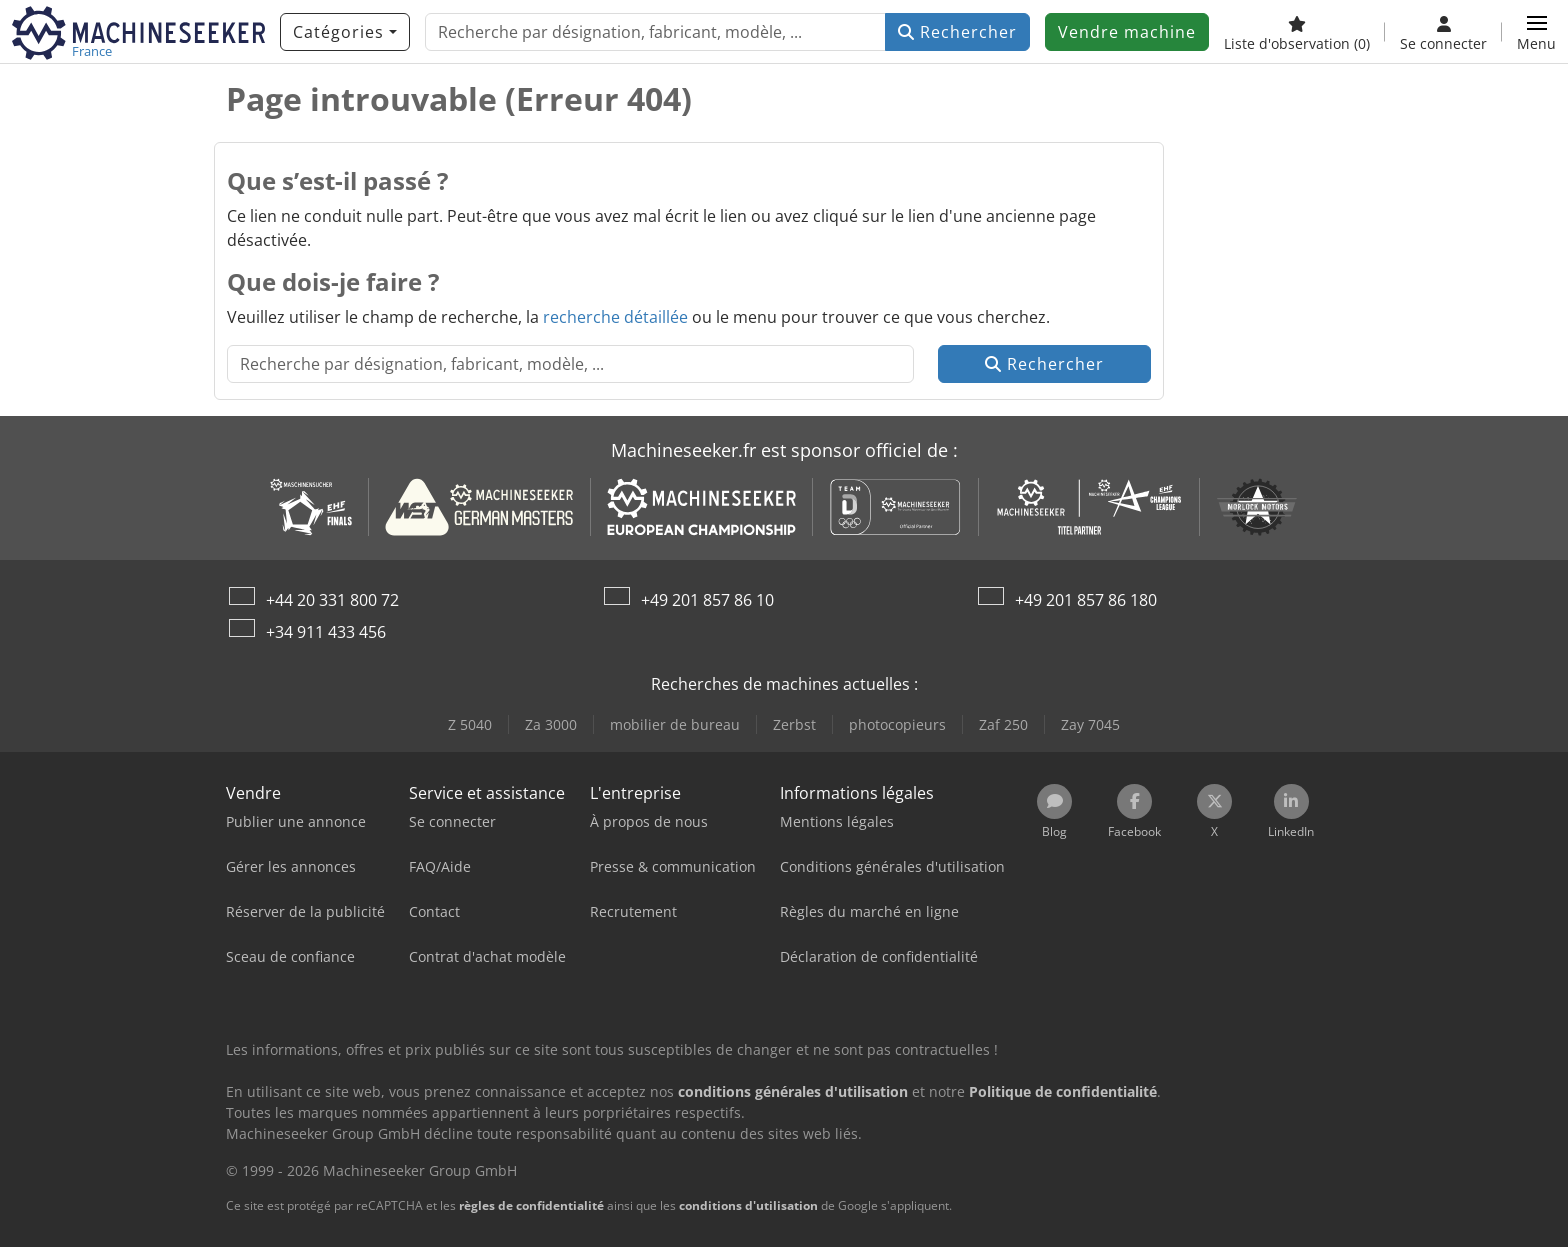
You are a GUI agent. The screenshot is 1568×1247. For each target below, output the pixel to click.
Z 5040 (470, 724)
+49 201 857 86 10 (707, 600)
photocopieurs (897, 724)
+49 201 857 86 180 (1086, 600)
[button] (1536, 32)
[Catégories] (345, 32)
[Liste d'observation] (1297, 32)
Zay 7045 (1090, 724)
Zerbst (794, 724)
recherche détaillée (615, 317)
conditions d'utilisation (748, 1205)
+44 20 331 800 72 (332, 600)
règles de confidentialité (531, 1205)
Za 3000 (551, 724)
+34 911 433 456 (326, 632)
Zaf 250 (1003, 724)
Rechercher (957, 32)
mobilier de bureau (675, 724)
